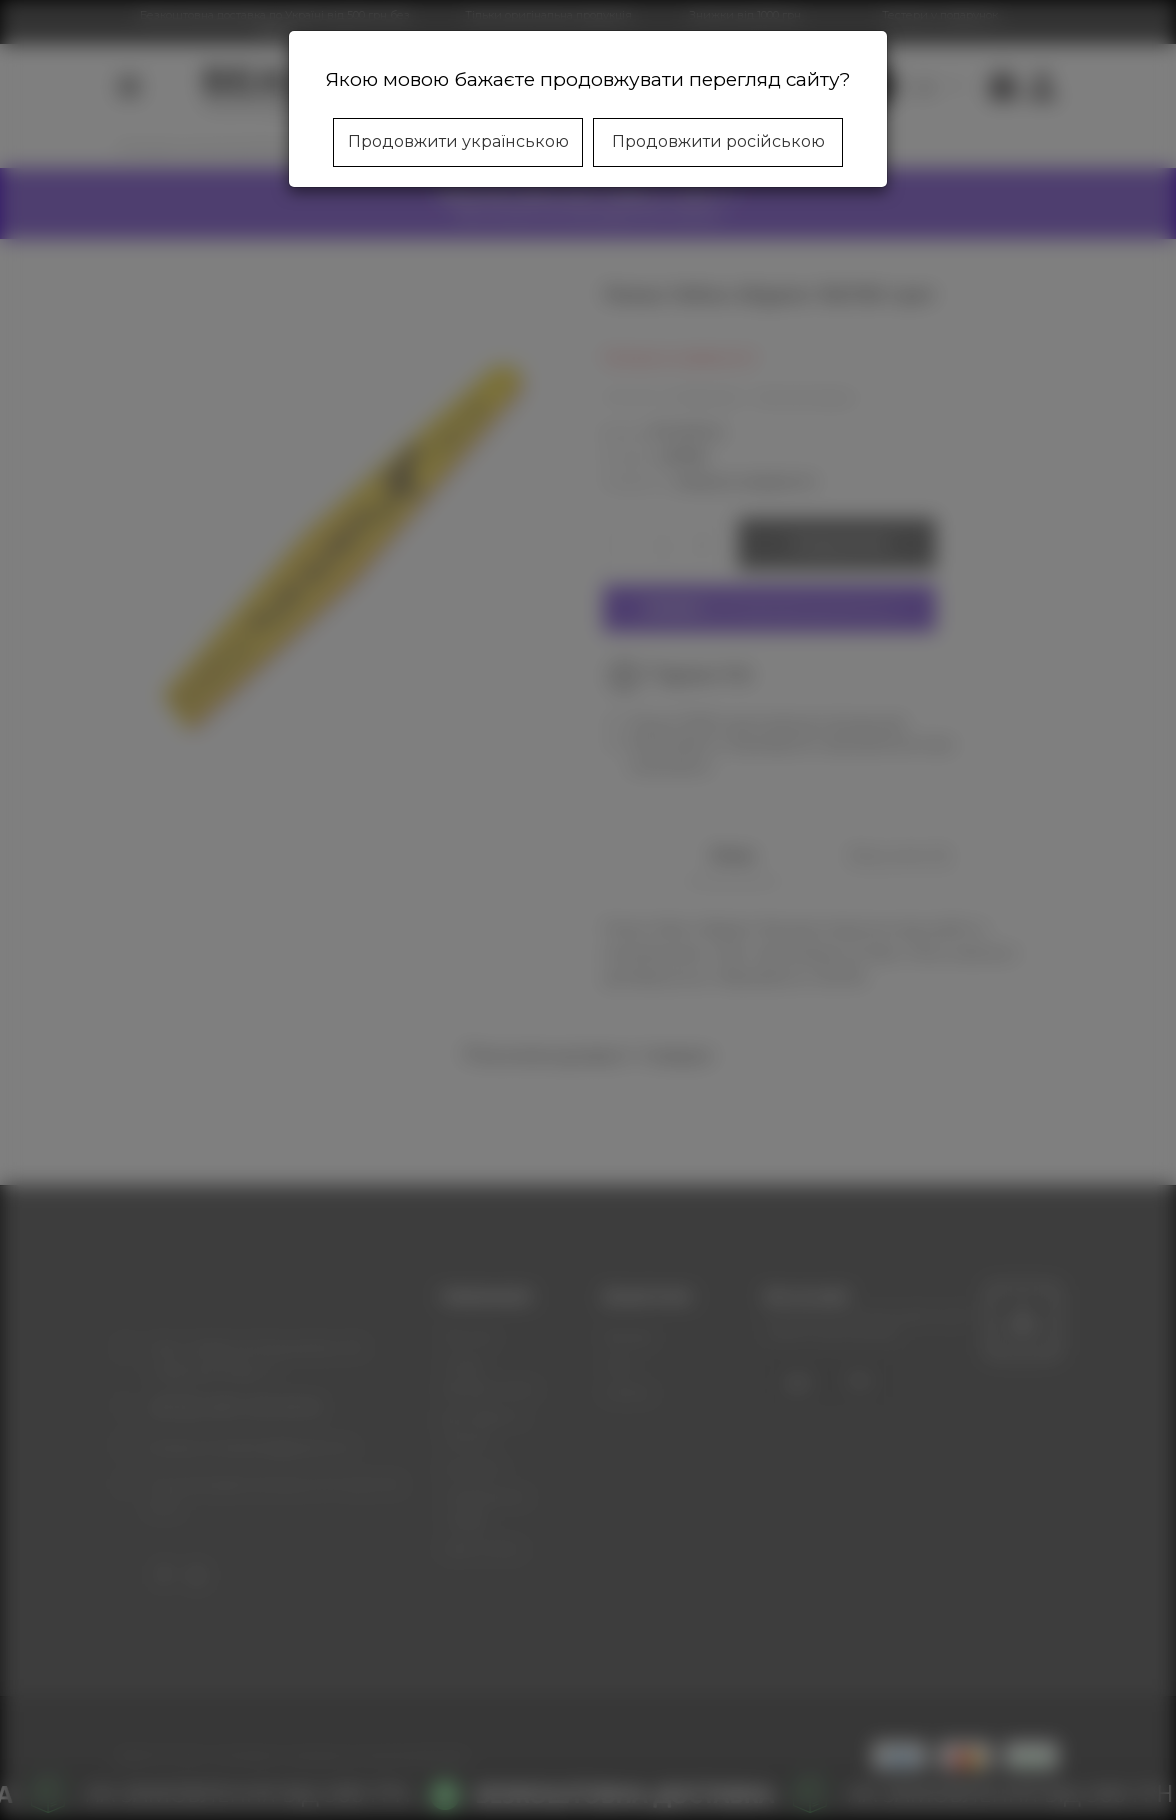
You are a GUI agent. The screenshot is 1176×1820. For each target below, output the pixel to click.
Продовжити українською (458, 141)
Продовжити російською (718, 141)
